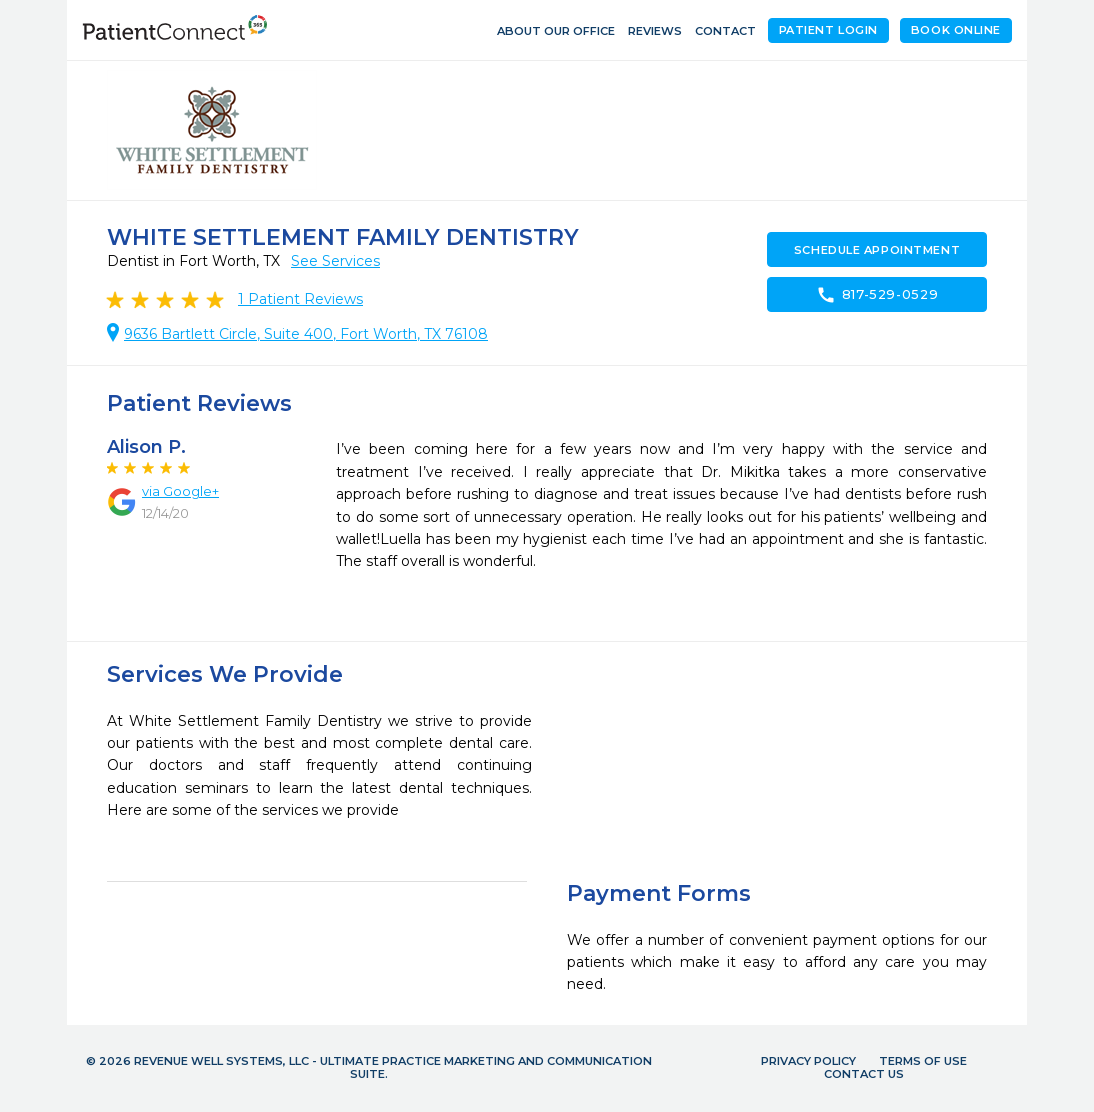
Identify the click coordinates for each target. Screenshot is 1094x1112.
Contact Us (864, 1074)
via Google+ (180, 491)
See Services (335, 261)
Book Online (956, 30)
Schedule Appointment (877, 250)
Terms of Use (923, 1061)
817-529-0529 (877, 295)
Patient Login (828, 30)
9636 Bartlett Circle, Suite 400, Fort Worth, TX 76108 (306, 334)
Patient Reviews (300, 299)
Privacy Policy (808, 1061)
